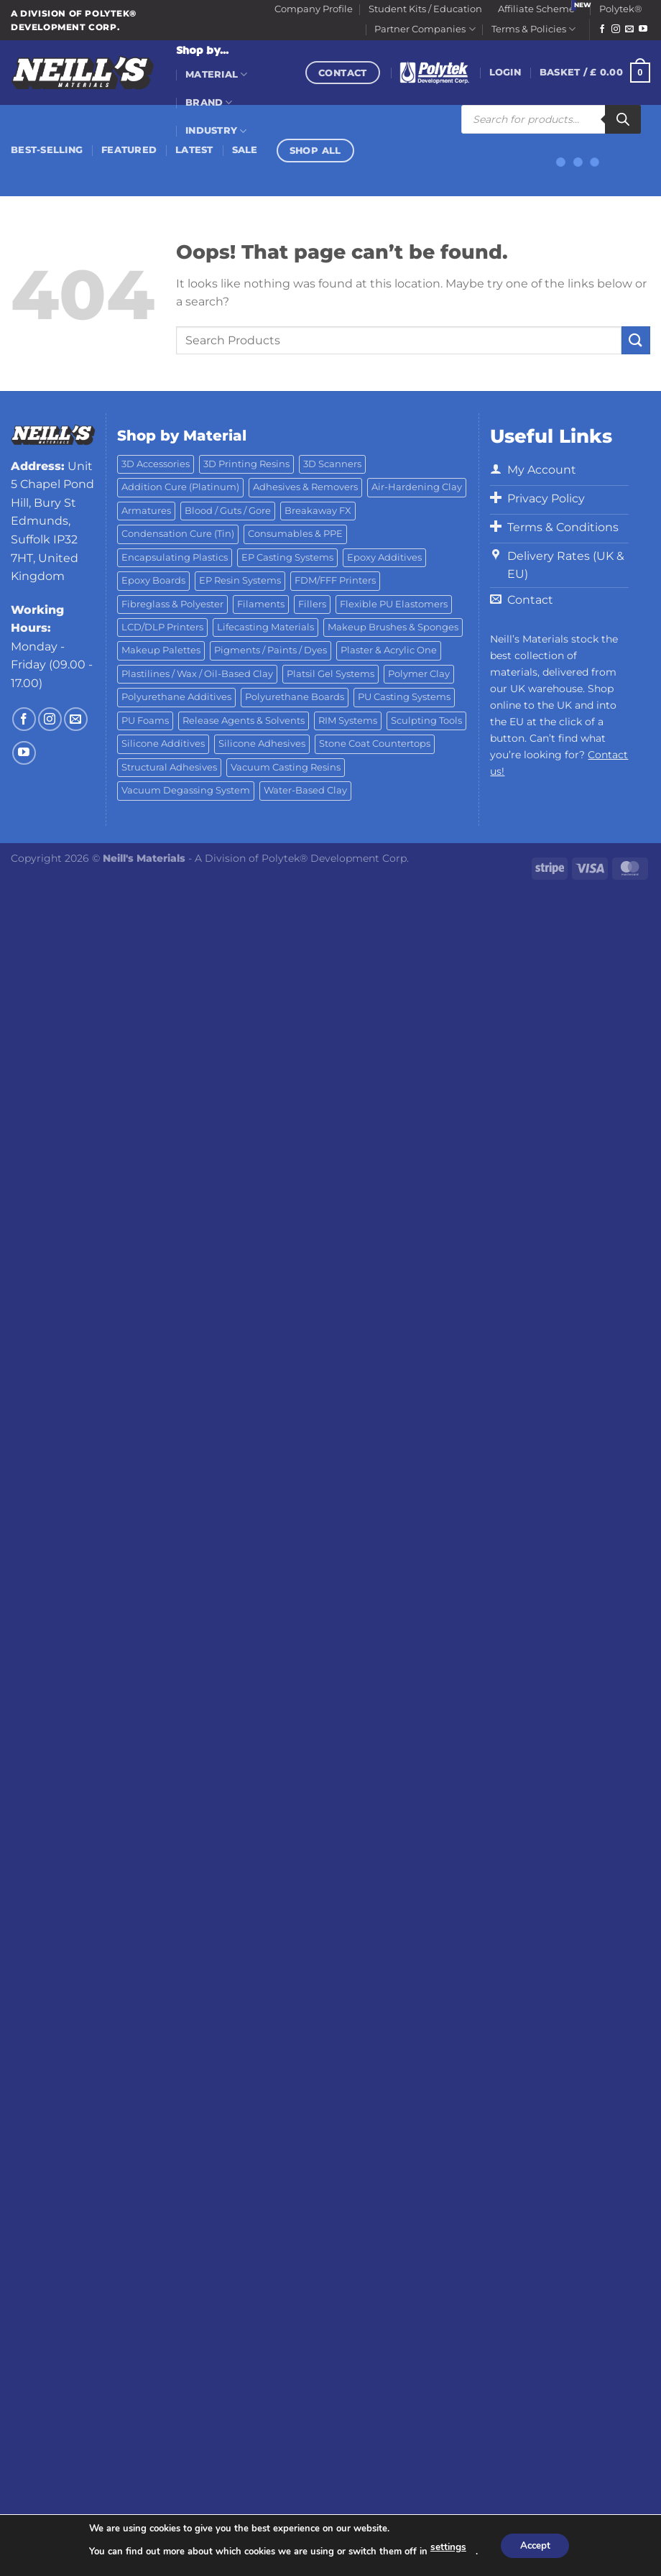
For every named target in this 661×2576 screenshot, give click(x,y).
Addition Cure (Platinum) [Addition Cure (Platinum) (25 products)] (180, 487)
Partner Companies (424, 29)
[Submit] (635, 340)
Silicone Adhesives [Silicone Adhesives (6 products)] (261, 743)
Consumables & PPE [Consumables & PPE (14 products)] (295, 533)
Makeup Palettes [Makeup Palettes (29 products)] (160, 650)
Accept (534, 2545)
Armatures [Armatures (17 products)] (146, 510)
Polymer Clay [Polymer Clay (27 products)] (419, 673)
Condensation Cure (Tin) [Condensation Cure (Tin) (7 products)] (177, 533)
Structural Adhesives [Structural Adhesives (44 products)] (169, 767)
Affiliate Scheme (536, 9)
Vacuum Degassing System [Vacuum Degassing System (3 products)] (185, 790)
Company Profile (313, 9)
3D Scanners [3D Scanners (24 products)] (332, 464)
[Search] (623, 119)
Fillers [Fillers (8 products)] (312, 604)
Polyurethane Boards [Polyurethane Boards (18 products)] (294, 696)
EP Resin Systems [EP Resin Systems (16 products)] (240, 580)
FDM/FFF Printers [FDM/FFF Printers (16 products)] (335, 580)
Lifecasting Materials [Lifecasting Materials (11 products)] (265, 627)
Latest (194, 149)
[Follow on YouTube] (643, 29)
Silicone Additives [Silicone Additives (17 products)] (163, 743)
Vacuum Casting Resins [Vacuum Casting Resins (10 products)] (286, 767)
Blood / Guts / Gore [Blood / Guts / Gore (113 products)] (228, 510)
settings (445, 2548)
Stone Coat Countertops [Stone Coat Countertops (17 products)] (374, 743)
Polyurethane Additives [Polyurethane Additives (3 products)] (176, 696)
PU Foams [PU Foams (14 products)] (145, 720)
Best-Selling (47, 149)
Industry (216, 131)
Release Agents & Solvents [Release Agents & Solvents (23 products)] (243, 720)
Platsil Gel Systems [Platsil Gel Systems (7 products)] (330, 673)
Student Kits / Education (425, 9)
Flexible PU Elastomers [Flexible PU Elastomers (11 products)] (394, 604)
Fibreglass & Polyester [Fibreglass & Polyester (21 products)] (172, 604)
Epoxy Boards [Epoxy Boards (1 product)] (153, 580)
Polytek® (620, 9)
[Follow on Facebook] (602, 29)
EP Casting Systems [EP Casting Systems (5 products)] (287, 557)
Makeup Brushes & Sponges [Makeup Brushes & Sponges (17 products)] (393, 627)
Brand (209, 102)
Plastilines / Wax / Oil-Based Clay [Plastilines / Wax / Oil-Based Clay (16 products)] (197, 673)
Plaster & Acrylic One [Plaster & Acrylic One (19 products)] (389, 650)
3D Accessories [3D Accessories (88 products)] (155, 464)
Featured (129, 149)
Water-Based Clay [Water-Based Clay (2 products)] (305, 790)
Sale (245, 149)
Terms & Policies (533, 29)
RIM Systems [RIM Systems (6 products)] (347, 720)
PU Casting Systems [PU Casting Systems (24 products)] (404, 696)
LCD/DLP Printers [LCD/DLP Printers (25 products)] (162, 627)
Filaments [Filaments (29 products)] (261, 604)
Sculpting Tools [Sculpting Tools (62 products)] (426, 720)
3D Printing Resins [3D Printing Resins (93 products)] (246, 464)
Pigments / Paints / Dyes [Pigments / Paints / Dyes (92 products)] (270, 650)
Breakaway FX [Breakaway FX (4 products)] (318, 510)
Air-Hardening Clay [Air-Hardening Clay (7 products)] (416, 487)
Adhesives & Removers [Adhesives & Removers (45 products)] (305, 487)
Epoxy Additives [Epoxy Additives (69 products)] (384, 557)
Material (216, 74)
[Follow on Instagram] (615, 29)
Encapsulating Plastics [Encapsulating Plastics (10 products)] (174, 557)
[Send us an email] (629, 29)
